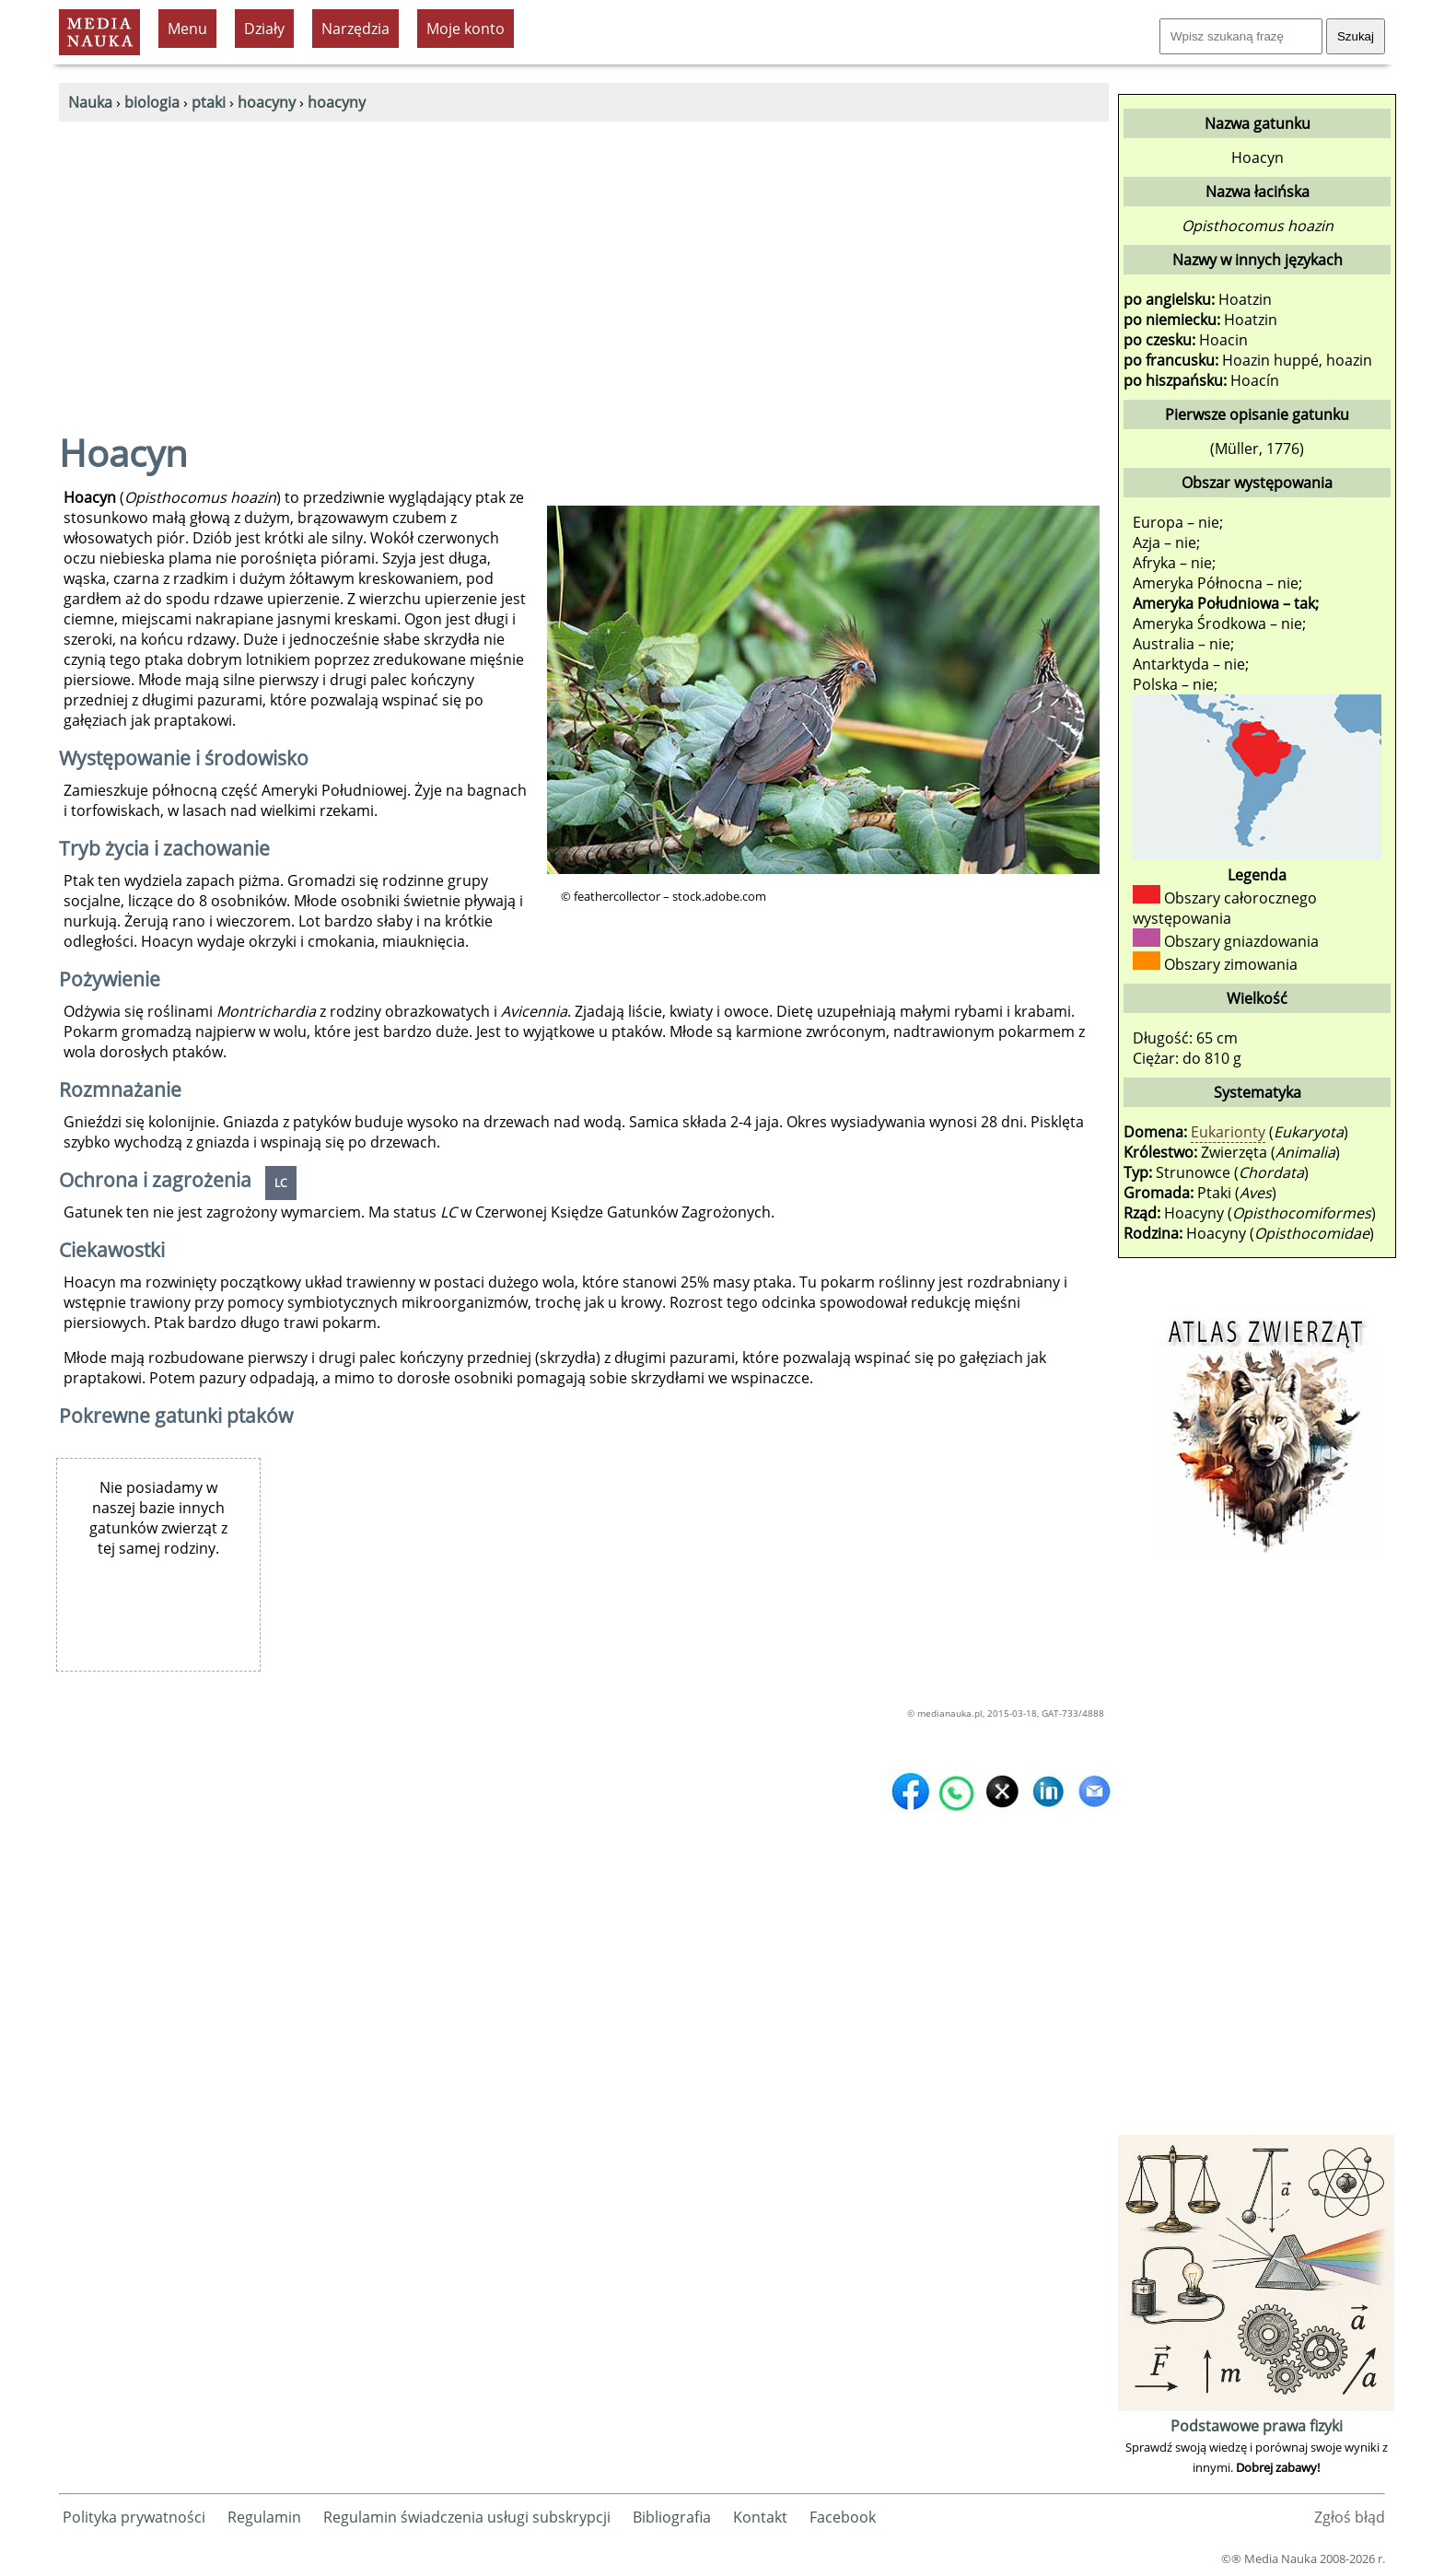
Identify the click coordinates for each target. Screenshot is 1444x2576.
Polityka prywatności (134, 2517)
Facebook (842, 2517)
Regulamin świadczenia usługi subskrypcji (467, 2517)
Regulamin (264, 2517)
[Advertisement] (584, 260)
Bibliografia (672, 2517)
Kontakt (760, 2517)
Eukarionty (1228, 1132)
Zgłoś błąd (1349, 2517)
